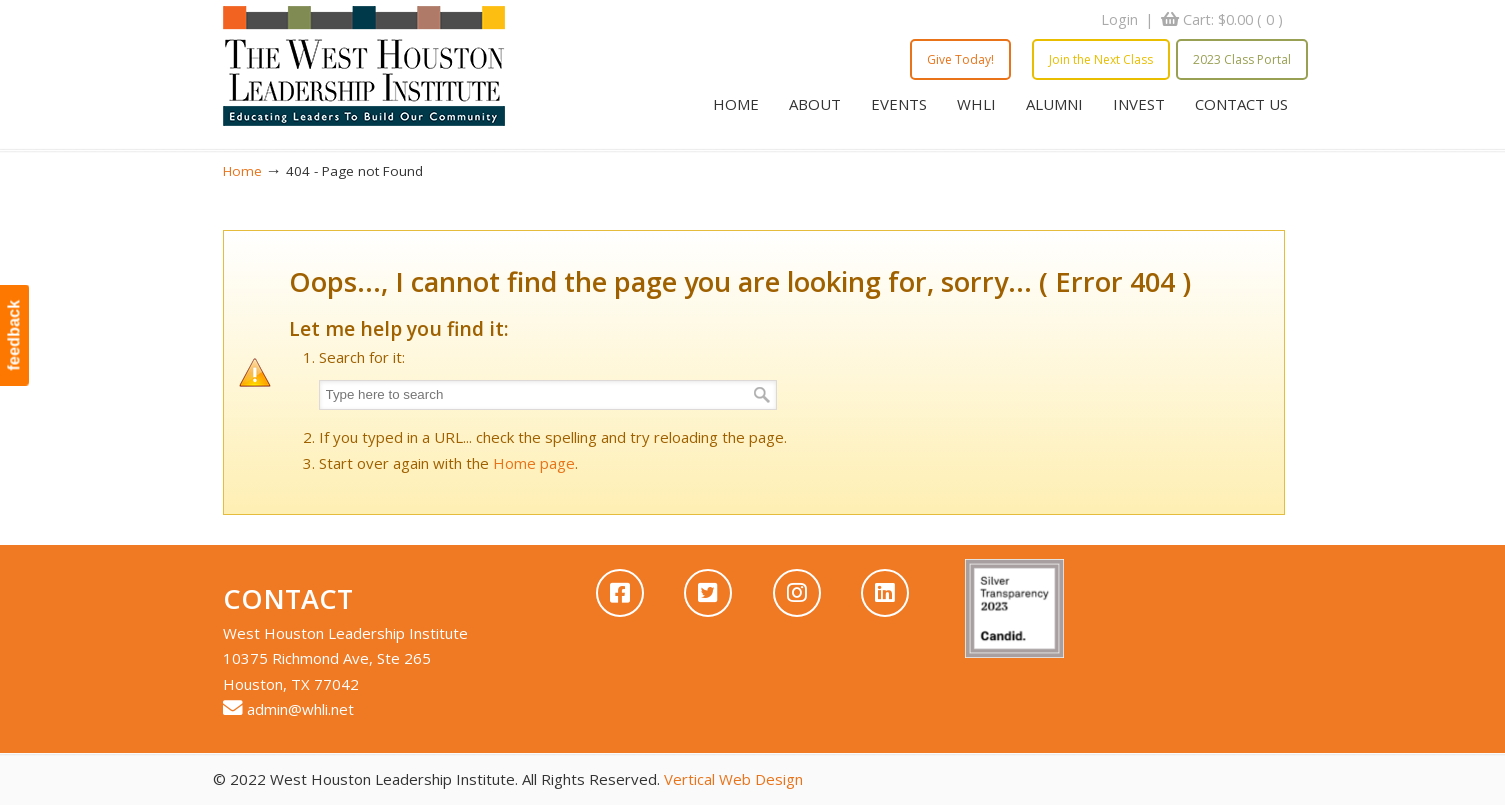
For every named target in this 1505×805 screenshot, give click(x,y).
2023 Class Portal (1242, 59)
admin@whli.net (300, 709)
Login (1119, 19)
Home (242, 171)
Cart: (1233, 19)
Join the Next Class (1101, 59)
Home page (534, 463)
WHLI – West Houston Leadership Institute (364, 66)
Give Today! (960, 59)
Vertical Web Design (733, 779)
